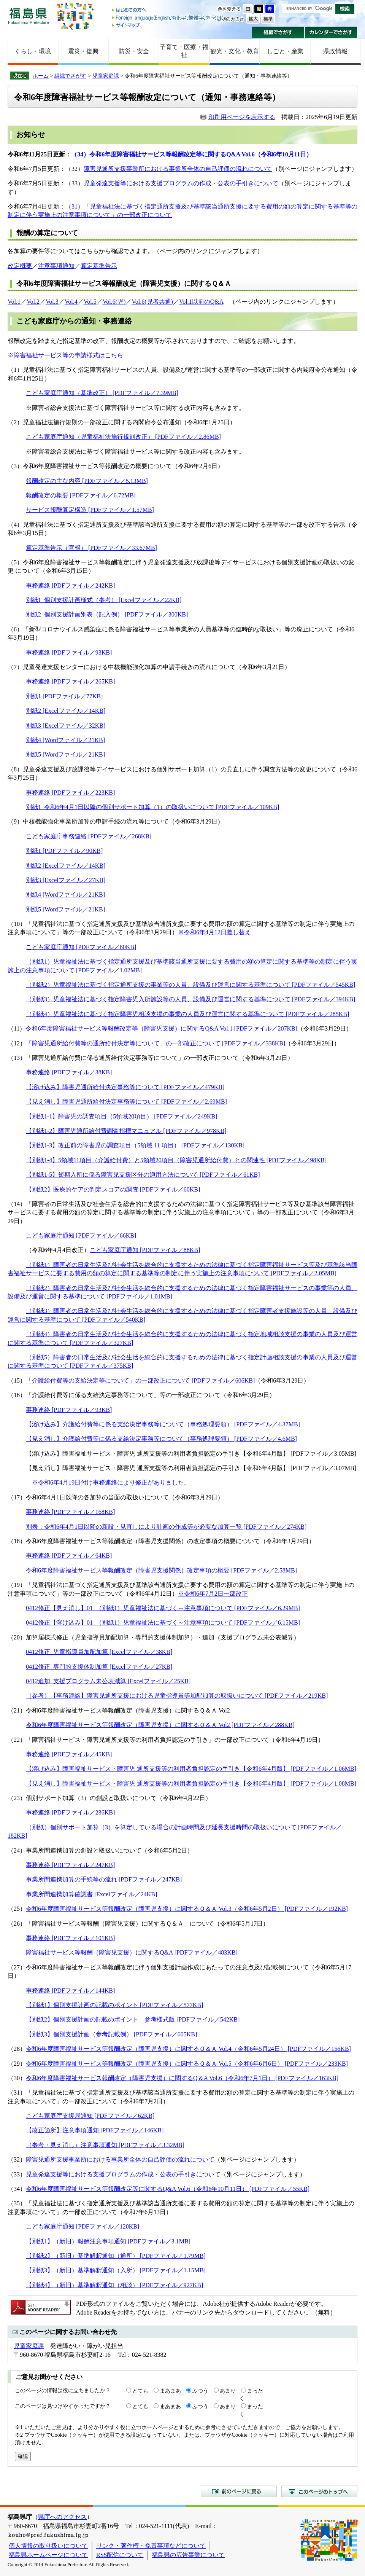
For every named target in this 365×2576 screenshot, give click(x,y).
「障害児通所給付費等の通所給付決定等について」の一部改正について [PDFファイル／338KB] (155, 1043)
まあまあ (170, 2391)
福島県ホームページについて (48, 2555)
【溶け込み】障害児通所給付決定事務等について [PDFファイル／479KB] (125, 1087)
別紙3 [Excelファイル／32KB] (65, 725)
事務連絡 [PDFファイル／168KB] (70, 1512)
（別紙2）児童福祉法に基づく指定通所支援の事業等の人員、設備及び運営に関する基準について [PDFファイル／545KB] (190, 984)
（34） (17, 2189)
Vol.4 (71, 301)
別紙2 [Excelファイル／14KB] (65, 710)
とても (140, 2391)
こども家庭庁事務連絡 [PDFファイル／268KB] (88, 836)
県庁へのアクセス (62, 2517)
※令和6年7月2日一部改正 (213, 1593)
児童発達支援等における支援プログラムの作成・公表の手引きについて (181, 183)
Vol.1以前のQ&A (201, 301)
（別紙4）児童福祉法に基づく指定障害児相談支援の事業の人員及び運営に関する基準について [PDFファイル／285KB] (187, 1014)
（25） (17, 1908)
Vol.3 (52, 301)
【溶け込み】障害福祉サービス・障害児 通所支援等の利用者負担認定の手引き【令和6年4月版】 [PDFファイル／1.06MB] (191, 1768)
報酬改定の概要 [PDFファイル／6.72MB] (81, 495)
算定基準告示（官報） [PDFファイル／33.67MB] (91, 548)
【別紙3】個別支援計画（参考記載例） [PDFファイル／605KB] (111, 2034)
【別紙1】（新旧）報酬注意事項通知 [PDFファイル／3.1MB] (108, 2241)
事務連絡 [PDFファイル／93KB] (69, 652)
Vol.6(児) (114, 301)
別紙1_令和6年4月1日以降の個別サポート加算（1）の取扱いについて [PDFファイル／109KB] (152, 807)
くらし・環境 (32, 51)
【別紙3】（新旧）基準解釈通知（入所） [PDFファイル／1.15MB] (116, 2270)
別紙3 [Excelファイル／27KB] (65, 880)
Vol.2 (33, 301)
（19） (17, 1585)
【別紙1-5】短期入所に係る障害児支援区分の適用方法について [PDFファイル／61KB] (143, 1174)
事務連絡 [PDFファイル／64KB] (69, 1555)
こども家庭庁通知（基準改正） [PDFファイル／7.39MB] (102, 393)
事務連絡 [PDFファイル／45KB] (69, 1754)
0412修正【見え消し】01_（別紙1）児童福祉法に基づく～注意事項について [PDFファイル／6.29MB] (163, 1608)
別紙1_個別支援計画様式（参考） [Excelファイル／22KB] (103, 600)
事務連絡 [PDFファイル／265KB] (70, 681)
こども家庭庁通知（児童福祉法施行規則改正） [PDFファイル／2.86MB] (123, 436)
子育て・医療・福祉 (184, 51)
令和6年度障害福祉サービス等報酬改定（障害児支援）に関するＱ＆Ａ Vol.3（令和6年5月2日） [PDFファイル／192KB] (187, 1908)
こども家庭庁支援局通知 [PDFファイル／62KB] (90, 2115)
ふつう (200, 2391)
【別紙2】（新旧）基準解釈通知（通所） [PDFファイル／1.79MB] (116, 2256)
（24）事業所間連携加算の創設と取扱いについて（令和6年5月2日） (100, 1850)
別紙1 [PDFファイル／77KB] (64, 696)
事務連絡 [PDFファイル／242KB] (70, 585)
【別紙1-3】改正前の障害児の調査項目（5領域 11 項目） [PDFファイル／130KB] (135, 1145)
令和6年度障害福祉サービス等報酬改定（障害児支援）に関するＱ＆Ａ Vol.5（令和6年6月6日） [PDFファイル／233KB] (187, 2063)
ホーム (41, 76)
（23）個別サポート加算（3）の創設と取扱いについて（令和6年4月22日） (109, 1798)
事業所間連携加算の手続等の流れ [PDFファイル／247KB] (104, 1879)
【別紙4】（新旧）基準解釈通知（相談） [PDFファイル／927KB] (114, 2285)
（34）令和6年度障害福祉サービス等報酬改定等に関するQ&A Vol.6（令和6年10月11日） (191, 154)
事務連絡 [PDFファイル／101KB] (70, 1938)
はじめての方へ (168, 10)
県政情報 (335, 51)
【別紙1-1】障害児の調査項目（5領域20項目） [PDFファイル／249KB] (121, 1116)
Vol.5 (90, 301)
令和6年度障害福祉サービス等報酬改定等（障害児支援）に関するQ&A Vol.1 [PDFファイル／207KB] (161, 1028)
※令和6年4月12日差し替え (214, 932)
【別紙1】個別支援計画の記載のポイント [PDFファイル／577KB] (114, 2005)
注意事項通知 (56, 266)
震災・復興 (83, 51)
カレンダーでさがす (331, 32)
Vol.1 (14, 301)
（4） (15, 524)
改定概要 (20, 266)
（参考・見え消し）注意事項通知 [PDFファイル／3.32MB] (105, 2145)
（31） (17, 2092)
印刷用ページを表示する (241, 117)
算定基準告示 (99, 266)
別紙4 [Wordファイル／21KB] (65, 740)
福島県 (28, 16)
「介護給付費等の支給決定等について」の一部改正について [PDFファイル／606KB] (140, 1380)
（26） (17, 1923)
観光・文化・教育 (234, 51)
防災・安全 (134, 51)
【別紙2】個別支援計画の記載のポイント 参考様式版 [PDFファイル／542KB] (133, 2019)
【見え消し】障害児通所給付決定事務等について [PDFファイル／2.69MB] (126, 1101)
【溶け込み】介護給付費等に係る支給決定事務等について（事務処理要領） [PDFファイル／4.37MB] (163, 1424)
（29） (17, 2063)
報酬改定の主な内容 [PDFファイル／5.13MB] (87, 481)
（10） (17, 924)
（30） (17, 2078)
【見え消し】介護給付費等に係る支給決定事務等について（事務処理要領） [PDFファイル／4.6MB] (161, 1438)
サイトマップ (168, 25)
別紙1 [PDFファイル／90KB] (64, 851)
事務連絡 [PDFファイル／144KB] (70, 1990)
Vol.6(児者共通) (152, 301)
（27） (17, 1967)
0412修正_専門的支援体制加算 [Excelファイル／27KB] (99, 1666)
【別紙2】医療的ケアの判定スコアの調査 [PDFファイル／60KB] (113, 1189)
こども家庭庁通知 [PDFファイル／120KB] (82, 2226)
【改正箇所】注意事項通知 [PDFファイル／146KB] (94, 2130)
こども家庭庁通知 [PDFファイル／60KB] (81, 947)
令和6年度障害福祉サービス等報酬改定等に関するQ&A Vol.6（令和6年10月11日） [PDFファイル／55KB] (167, 2189)
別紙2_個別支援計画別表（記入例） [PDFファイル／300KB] (107, 614)
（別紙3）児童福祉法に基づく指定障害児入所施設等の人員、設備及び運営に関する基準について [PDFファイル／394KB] (190, 999)
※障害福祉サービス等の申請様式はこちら (65, 355)
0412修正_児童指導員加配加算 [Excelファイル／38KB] (99, 1652)
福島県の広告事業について (188, 2555)
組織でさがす (278, 32)
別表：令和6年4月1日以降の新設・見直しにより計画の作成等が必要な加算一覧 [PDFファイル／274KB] (166, 1526)
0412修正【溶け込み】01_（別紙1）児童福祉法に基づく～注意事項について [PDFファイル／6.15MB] (163, 1622)
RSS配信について (119, 2555)
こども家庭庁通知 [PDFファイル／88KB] (145, 1250)
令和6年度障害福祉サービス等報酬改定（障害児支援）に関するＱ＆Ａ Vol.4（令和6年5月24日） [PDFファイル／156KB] (188, 2049)
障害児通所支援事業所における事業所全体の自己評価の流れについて (178, 169)
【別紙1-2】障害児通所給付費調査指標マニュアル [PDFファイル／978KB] (126, 1131)
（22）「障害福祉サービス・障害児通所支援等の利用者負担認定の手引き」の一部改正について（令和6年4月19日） (166, 1739)
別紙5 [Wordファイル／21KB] (65, 754)
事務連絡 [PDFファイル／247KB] (70, 1865)
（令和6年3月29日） (324, 1028)
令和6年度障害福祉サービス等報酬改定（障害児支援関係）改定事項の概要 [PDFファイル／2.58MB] (161, 1570)
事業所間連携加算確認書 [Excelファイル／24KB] (91, 1894)
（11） (16, 1028)
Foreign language (168, 17)
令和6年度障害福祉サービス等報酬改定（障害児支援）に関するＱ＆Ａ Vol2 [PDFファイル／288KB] (160, 1725)
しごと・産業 (285, 51)
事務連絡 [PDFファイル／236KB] (70, 1812)
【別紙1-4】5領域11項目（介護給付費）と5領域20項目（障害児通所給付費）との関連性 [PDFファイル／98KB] (176, 1160)
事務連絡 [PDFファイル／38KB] (69, 1072)
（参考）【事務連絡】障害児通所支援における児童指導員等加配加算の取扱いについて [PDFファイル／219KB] (177, 1695)
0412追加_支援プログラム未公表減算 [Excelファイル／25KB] (108, 1681)
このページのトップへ (319, 2491)
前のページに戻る (239, 2491)
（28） (17, 2049)
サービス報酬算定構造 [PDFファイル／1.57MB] (90, 510)
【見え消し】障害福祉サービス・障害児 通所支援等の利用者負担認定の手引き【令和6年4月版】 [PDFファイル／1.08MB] (191, 1783)
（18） (17, 1541)
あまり (228, 2391)
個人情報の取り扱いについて (48, 2546)
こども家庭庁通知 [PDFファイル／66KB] (81, 1235)
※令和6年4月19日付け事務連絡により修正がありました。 (111, 1482)
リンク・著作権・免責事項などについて (151, 2546)
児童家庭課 (105, 76)
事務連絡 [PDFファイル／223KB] (70, 792)
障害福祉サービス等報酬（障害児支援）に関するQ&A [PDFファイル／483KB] (132, 1952)
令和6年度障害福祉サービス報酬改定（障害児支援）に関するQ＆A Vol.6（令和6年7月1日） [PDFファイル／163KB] (182, 2078)
